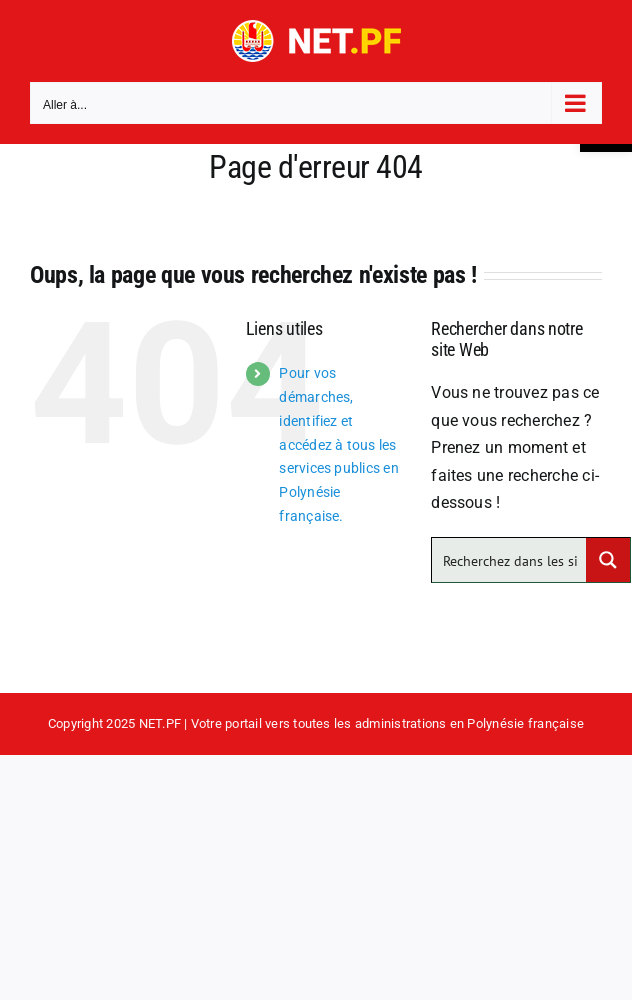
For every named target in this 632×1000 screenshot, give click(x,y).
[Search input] (510, 560)
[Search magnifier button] (608, 560)
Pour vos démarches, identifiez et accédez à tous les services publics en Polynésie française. (339, 444)
